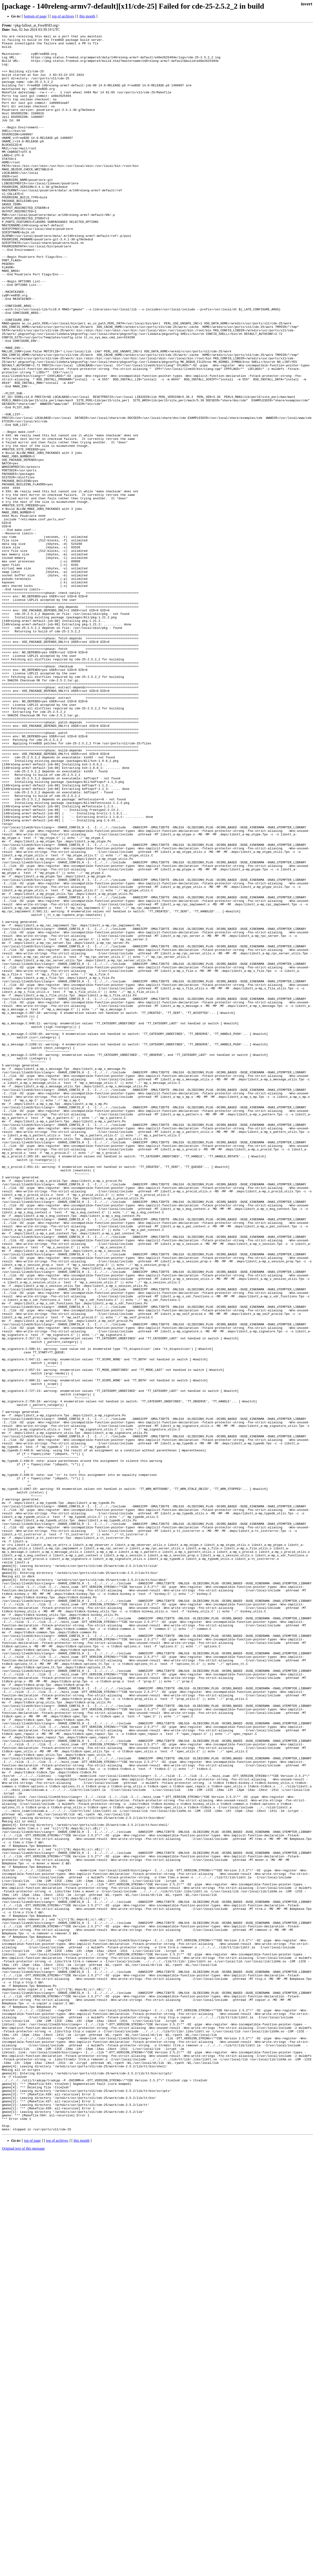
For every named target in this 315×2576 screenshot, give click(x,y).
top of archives (63, 16)
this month (87, 16)
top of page (32, 2560)
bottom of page (35, 16)
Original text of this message (23, 2568)
